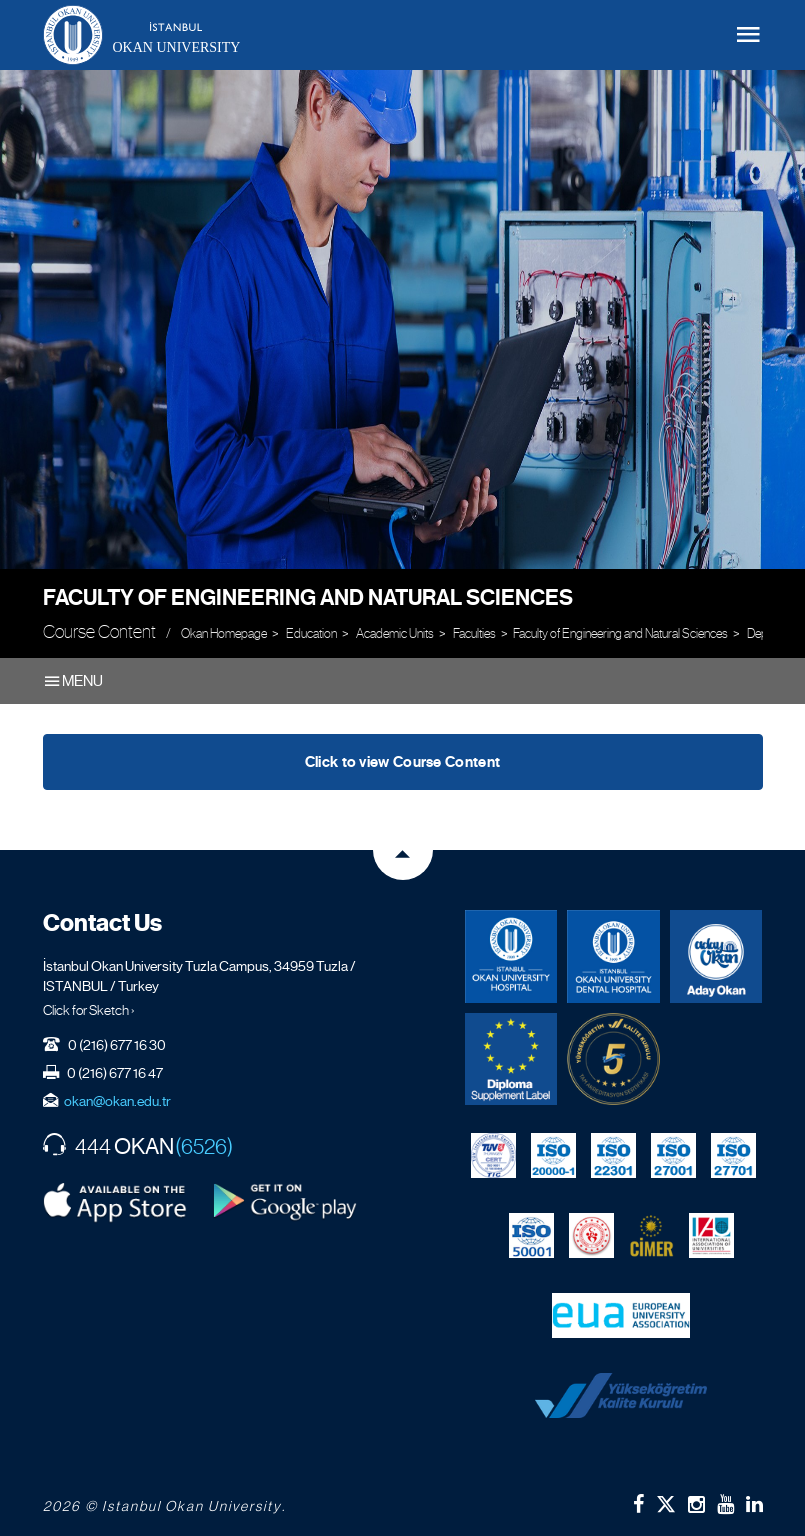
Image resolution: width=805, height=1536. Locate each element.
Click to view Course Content (402, 762)
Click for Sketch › (89, 1010)
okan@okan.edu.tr (117, 1101)
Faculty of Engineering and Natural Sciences (308, 597)
